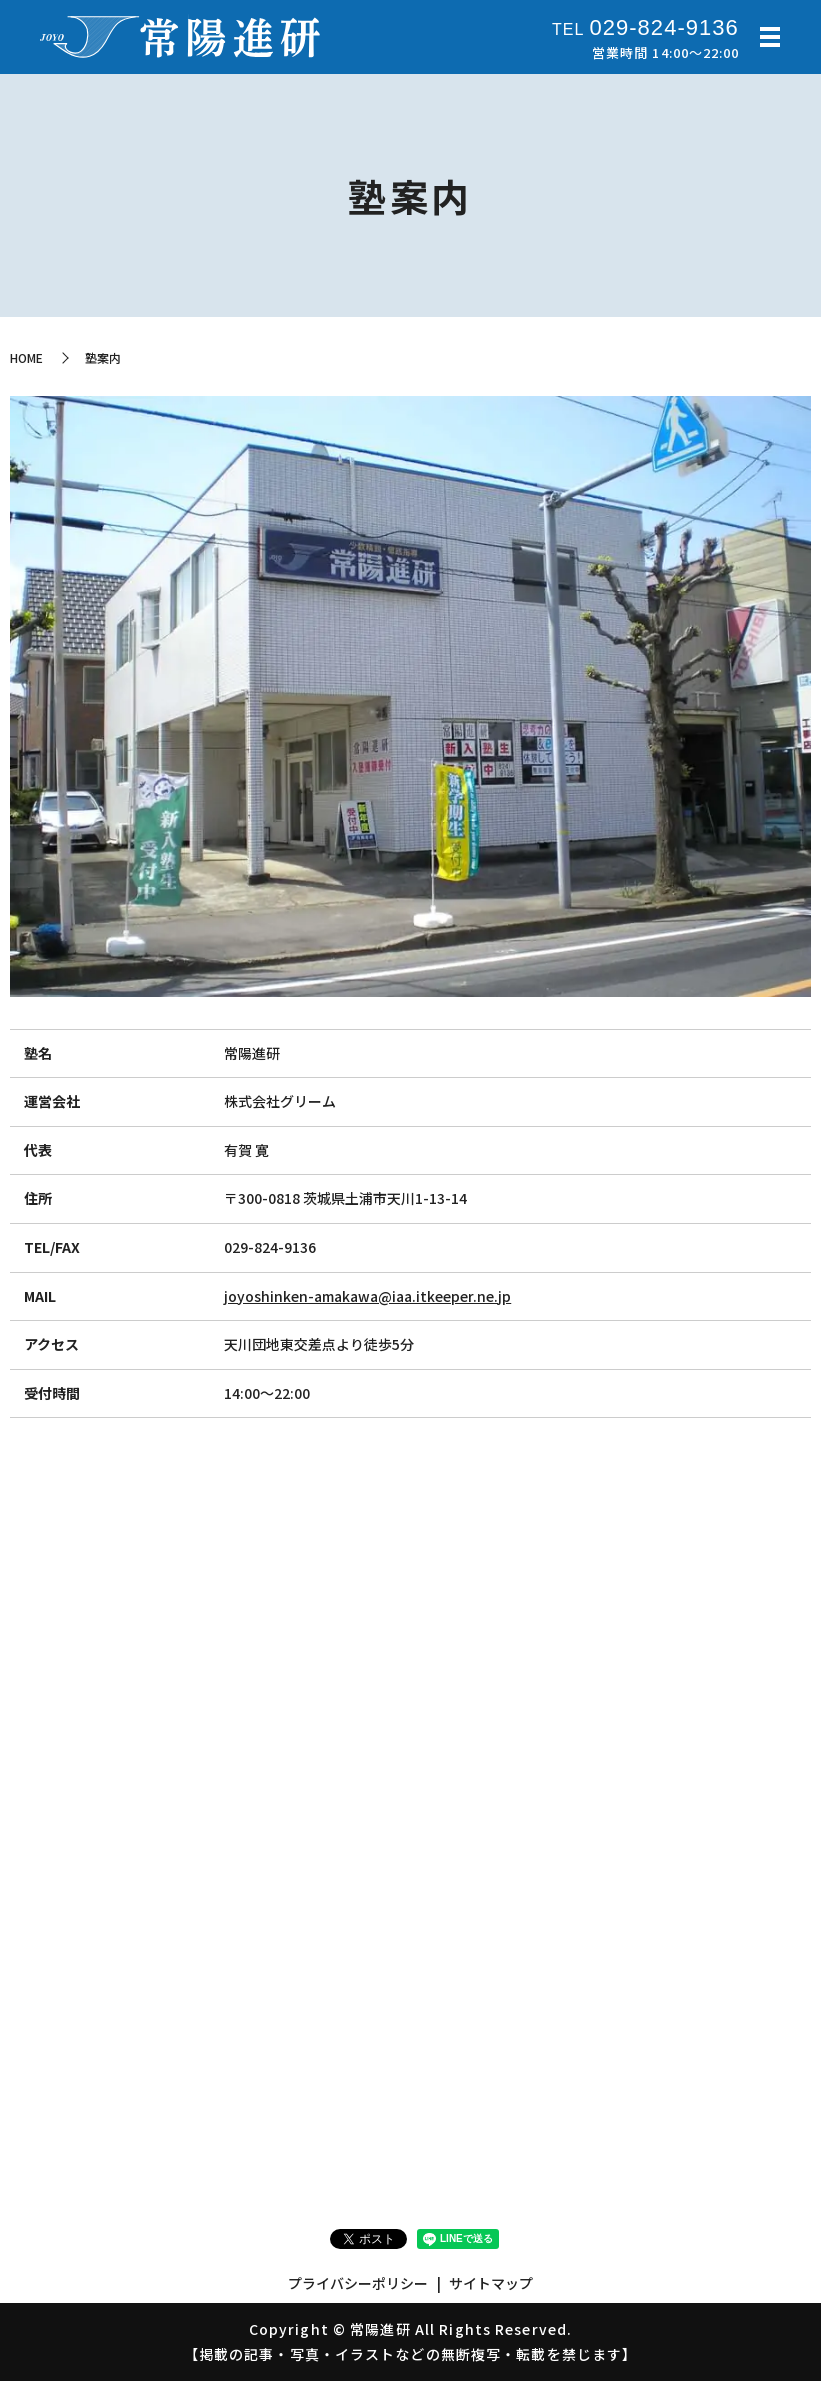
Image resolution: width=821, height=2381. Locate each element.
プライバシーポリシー (358, 2283)
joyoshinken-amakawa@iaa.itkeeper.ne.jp (367, 1296)
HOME (26, 357)
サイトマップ (491, 2283)
